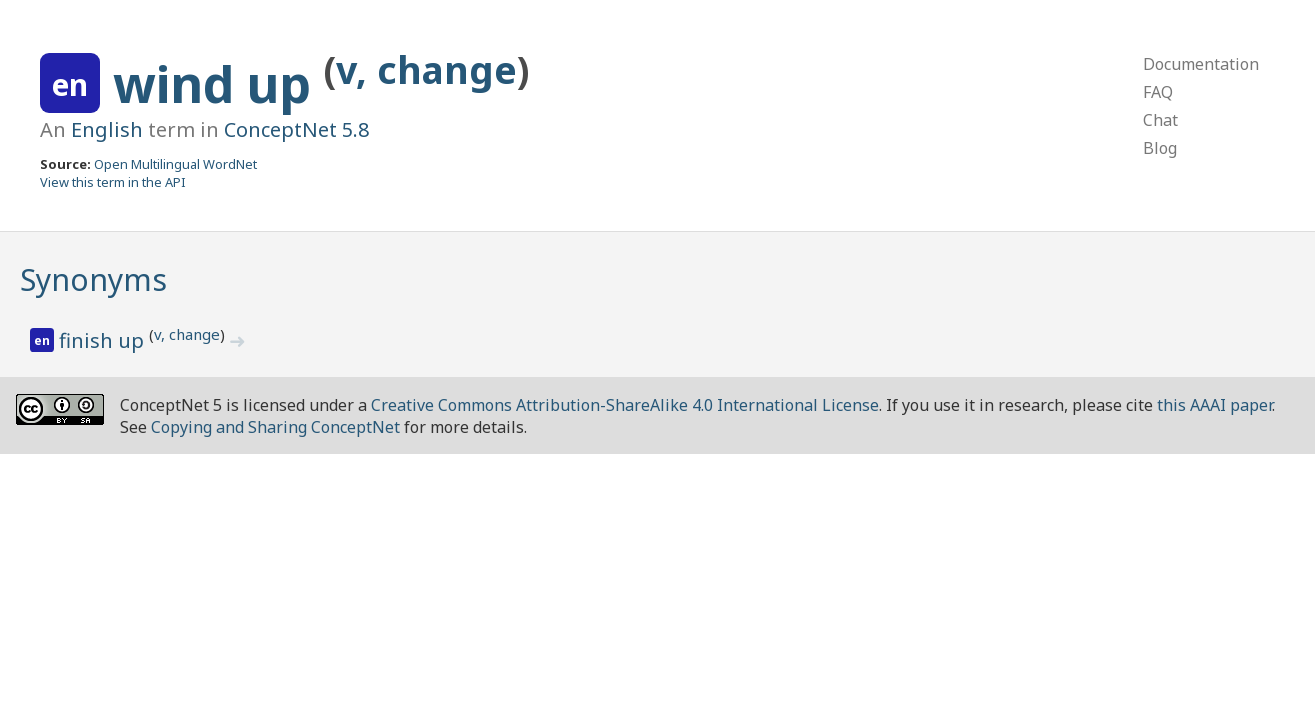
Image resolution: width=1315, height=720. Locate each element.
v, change (426, 69)
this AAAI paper (1214, 405)
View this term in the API (113, 182)
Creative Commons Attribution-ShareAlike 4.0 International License (625, 405)
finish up (104, 340)
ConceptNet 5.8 (296, 129)
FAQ (1158, 92)
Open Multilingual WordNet (175, 164)
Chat (1160, 120)
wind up (218, 84)
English (107, 129)
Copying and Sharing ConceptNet (275, 427)
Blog (1160, 148)
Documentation (1201, 64)
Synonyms (93, 279)
